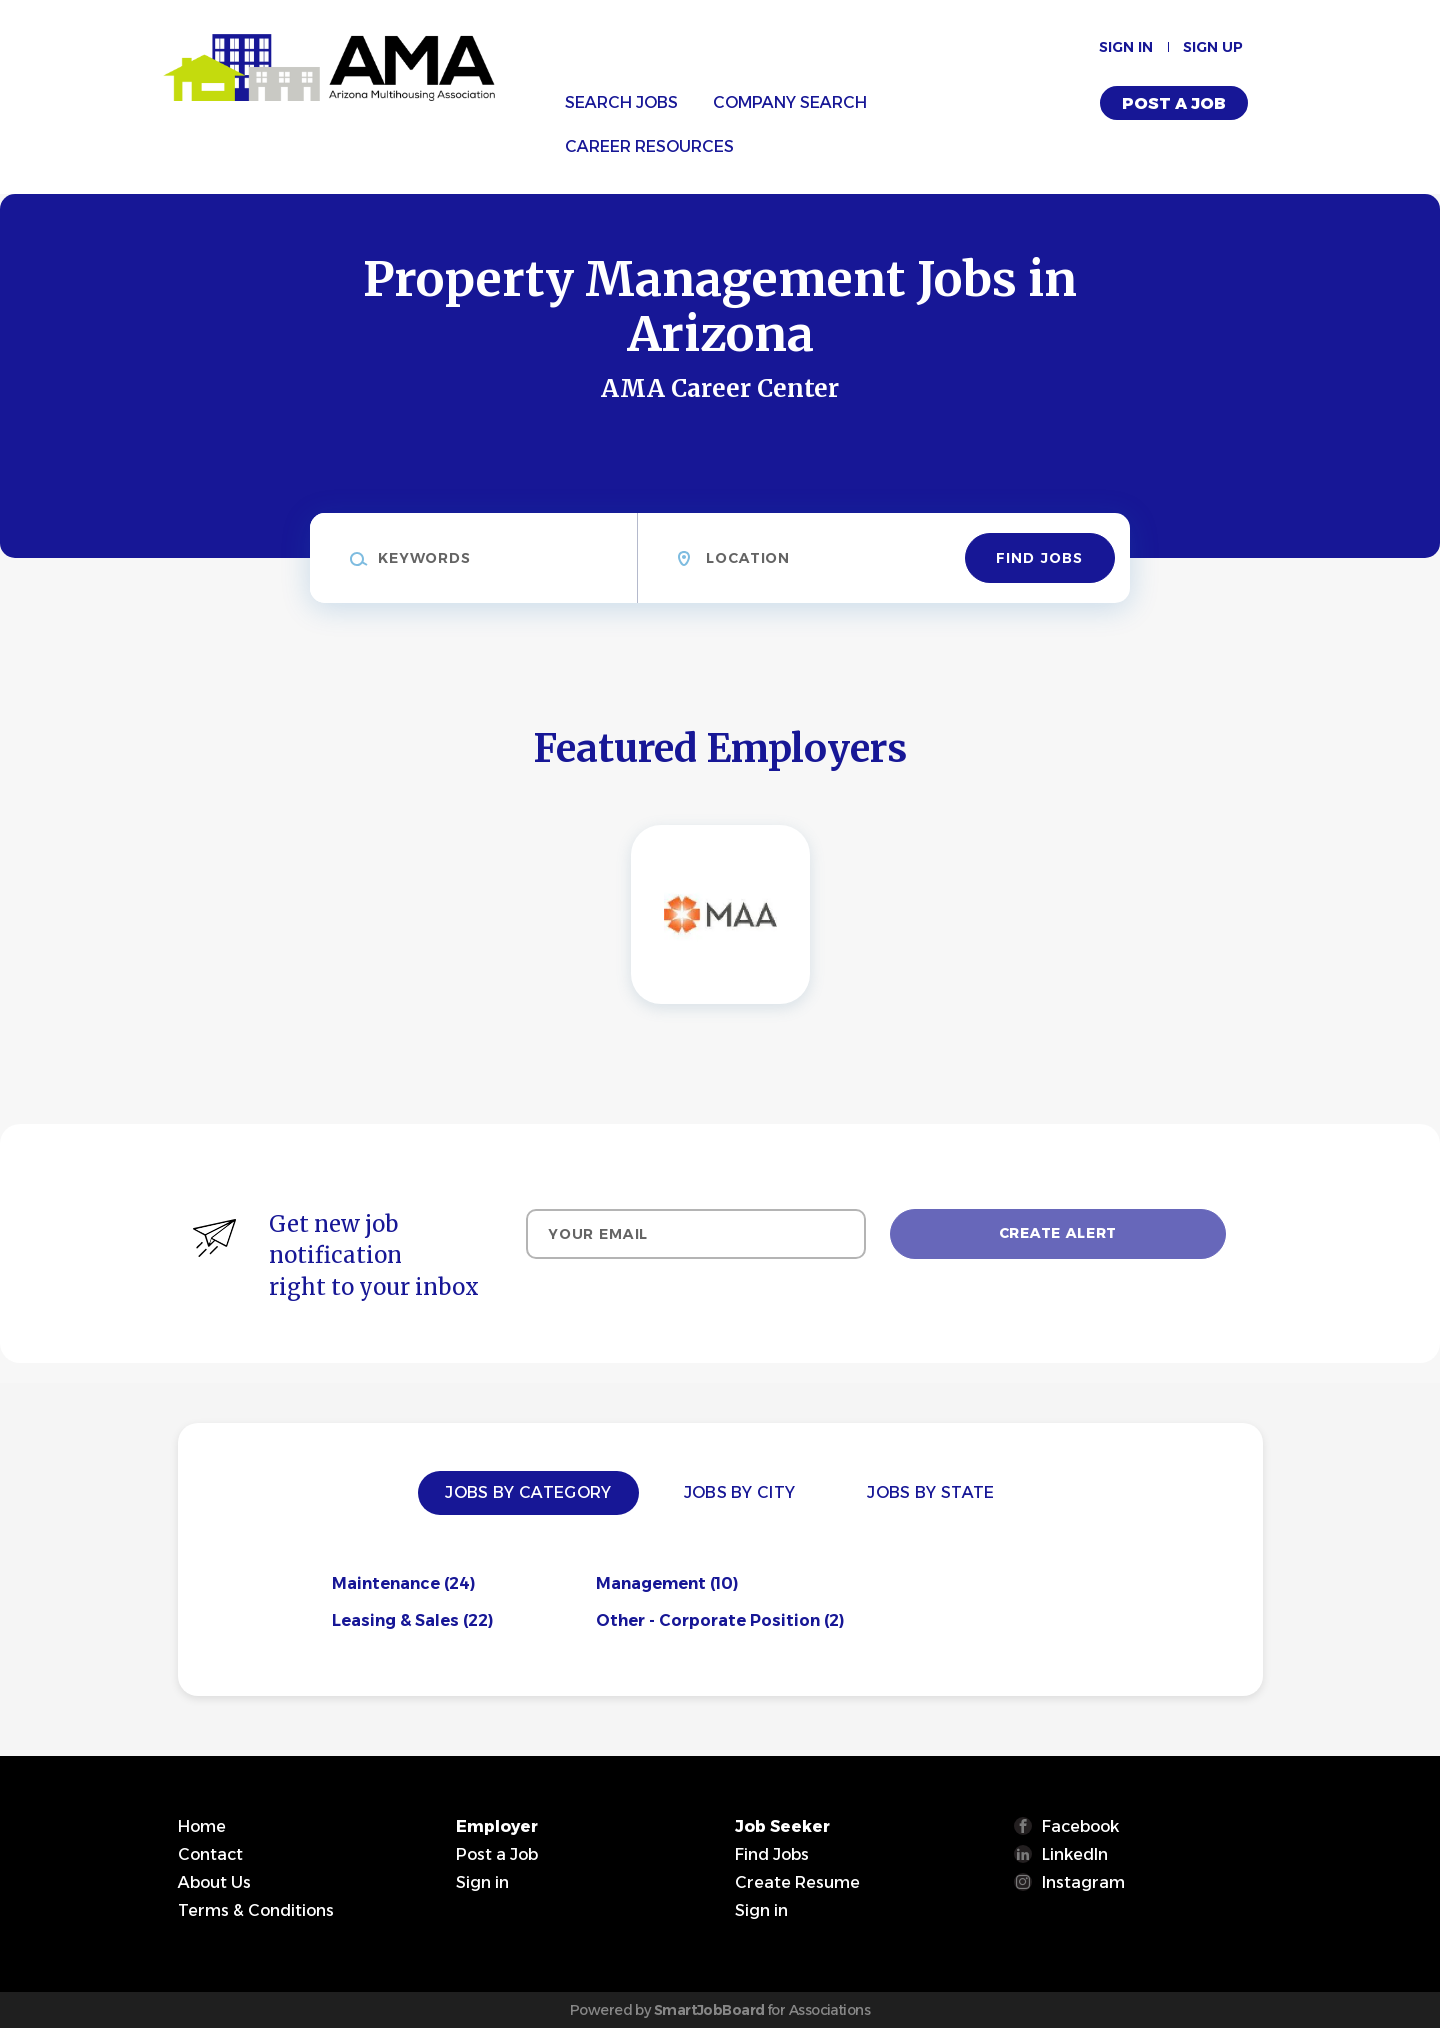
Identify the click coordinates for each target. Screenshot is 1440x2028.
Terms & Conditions (256, 1910)
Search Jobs (621, 102)
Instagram (1083, 1882)
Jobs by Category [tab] (528, 1492)
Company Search (790, 102)
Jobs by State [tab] (930, 1492)
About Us (214, 1882)
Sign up (1213, 47)
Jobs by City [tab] (740, 1492)
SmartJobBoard (709, 2010)
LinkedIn (1075, 1854)
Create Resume (797, 1882)
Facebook (1080, 1826)
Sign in (1126, 47)
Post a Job (1174, 103)
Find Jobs (1039, 558)
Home (202, 1826)
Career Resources (649, 146)
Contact (210, 1854)
